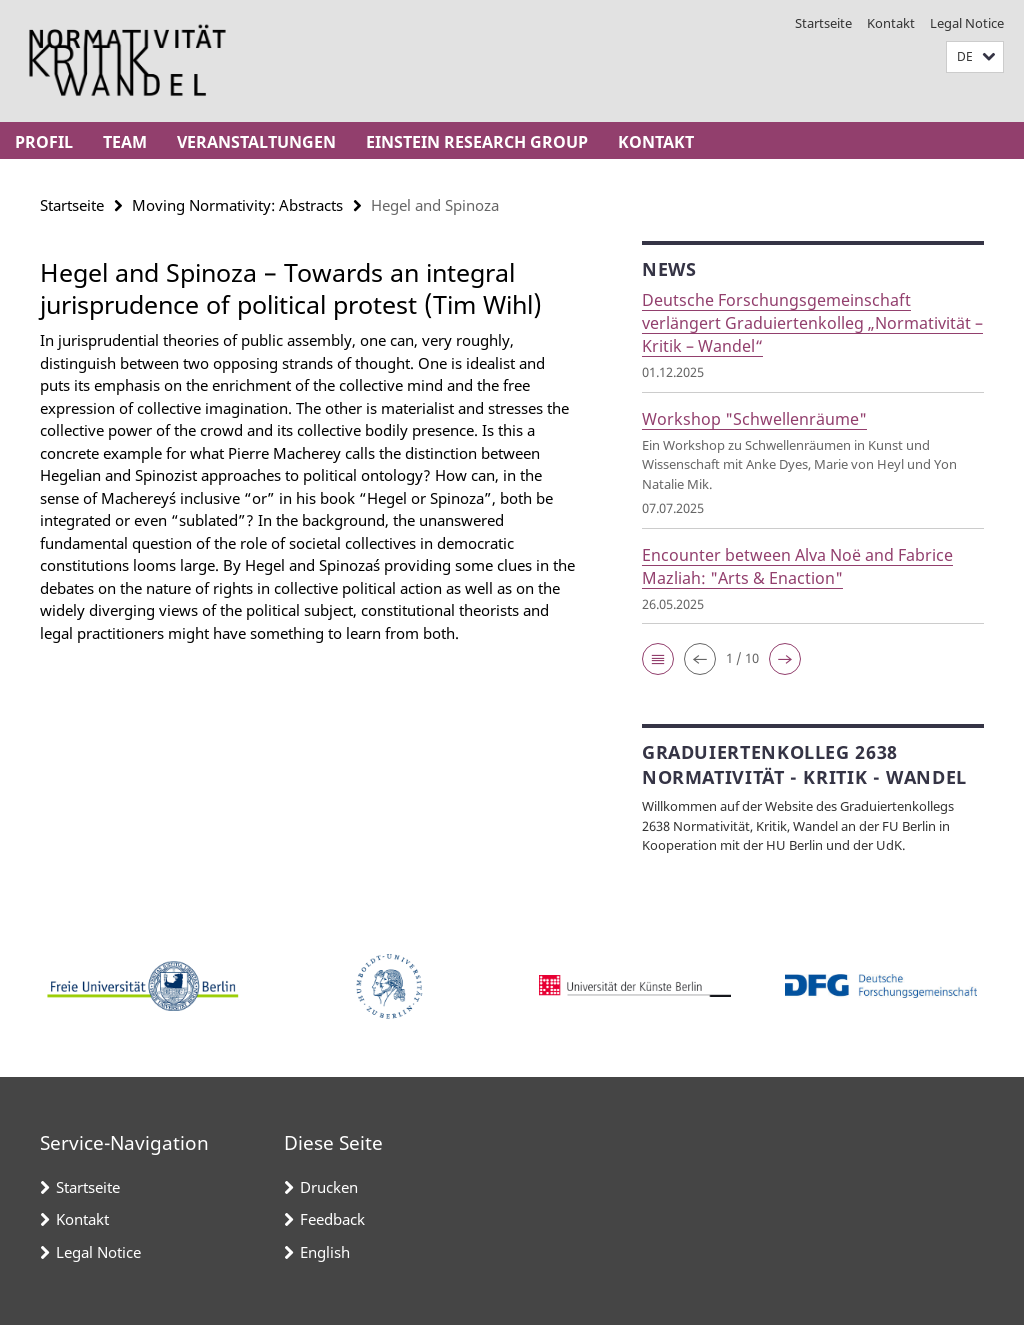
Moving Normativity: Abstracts (237, 205)
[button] (975, 57)
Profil (44, 142)
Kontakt (891, 23)
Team (125, 142)
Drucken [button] (329, 1187)
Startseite (823, 23)
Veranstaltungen (256, 142)
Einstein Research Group (477, 142)
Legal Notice (967, 23)
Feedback (332, 1219)
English (325, 1252)
